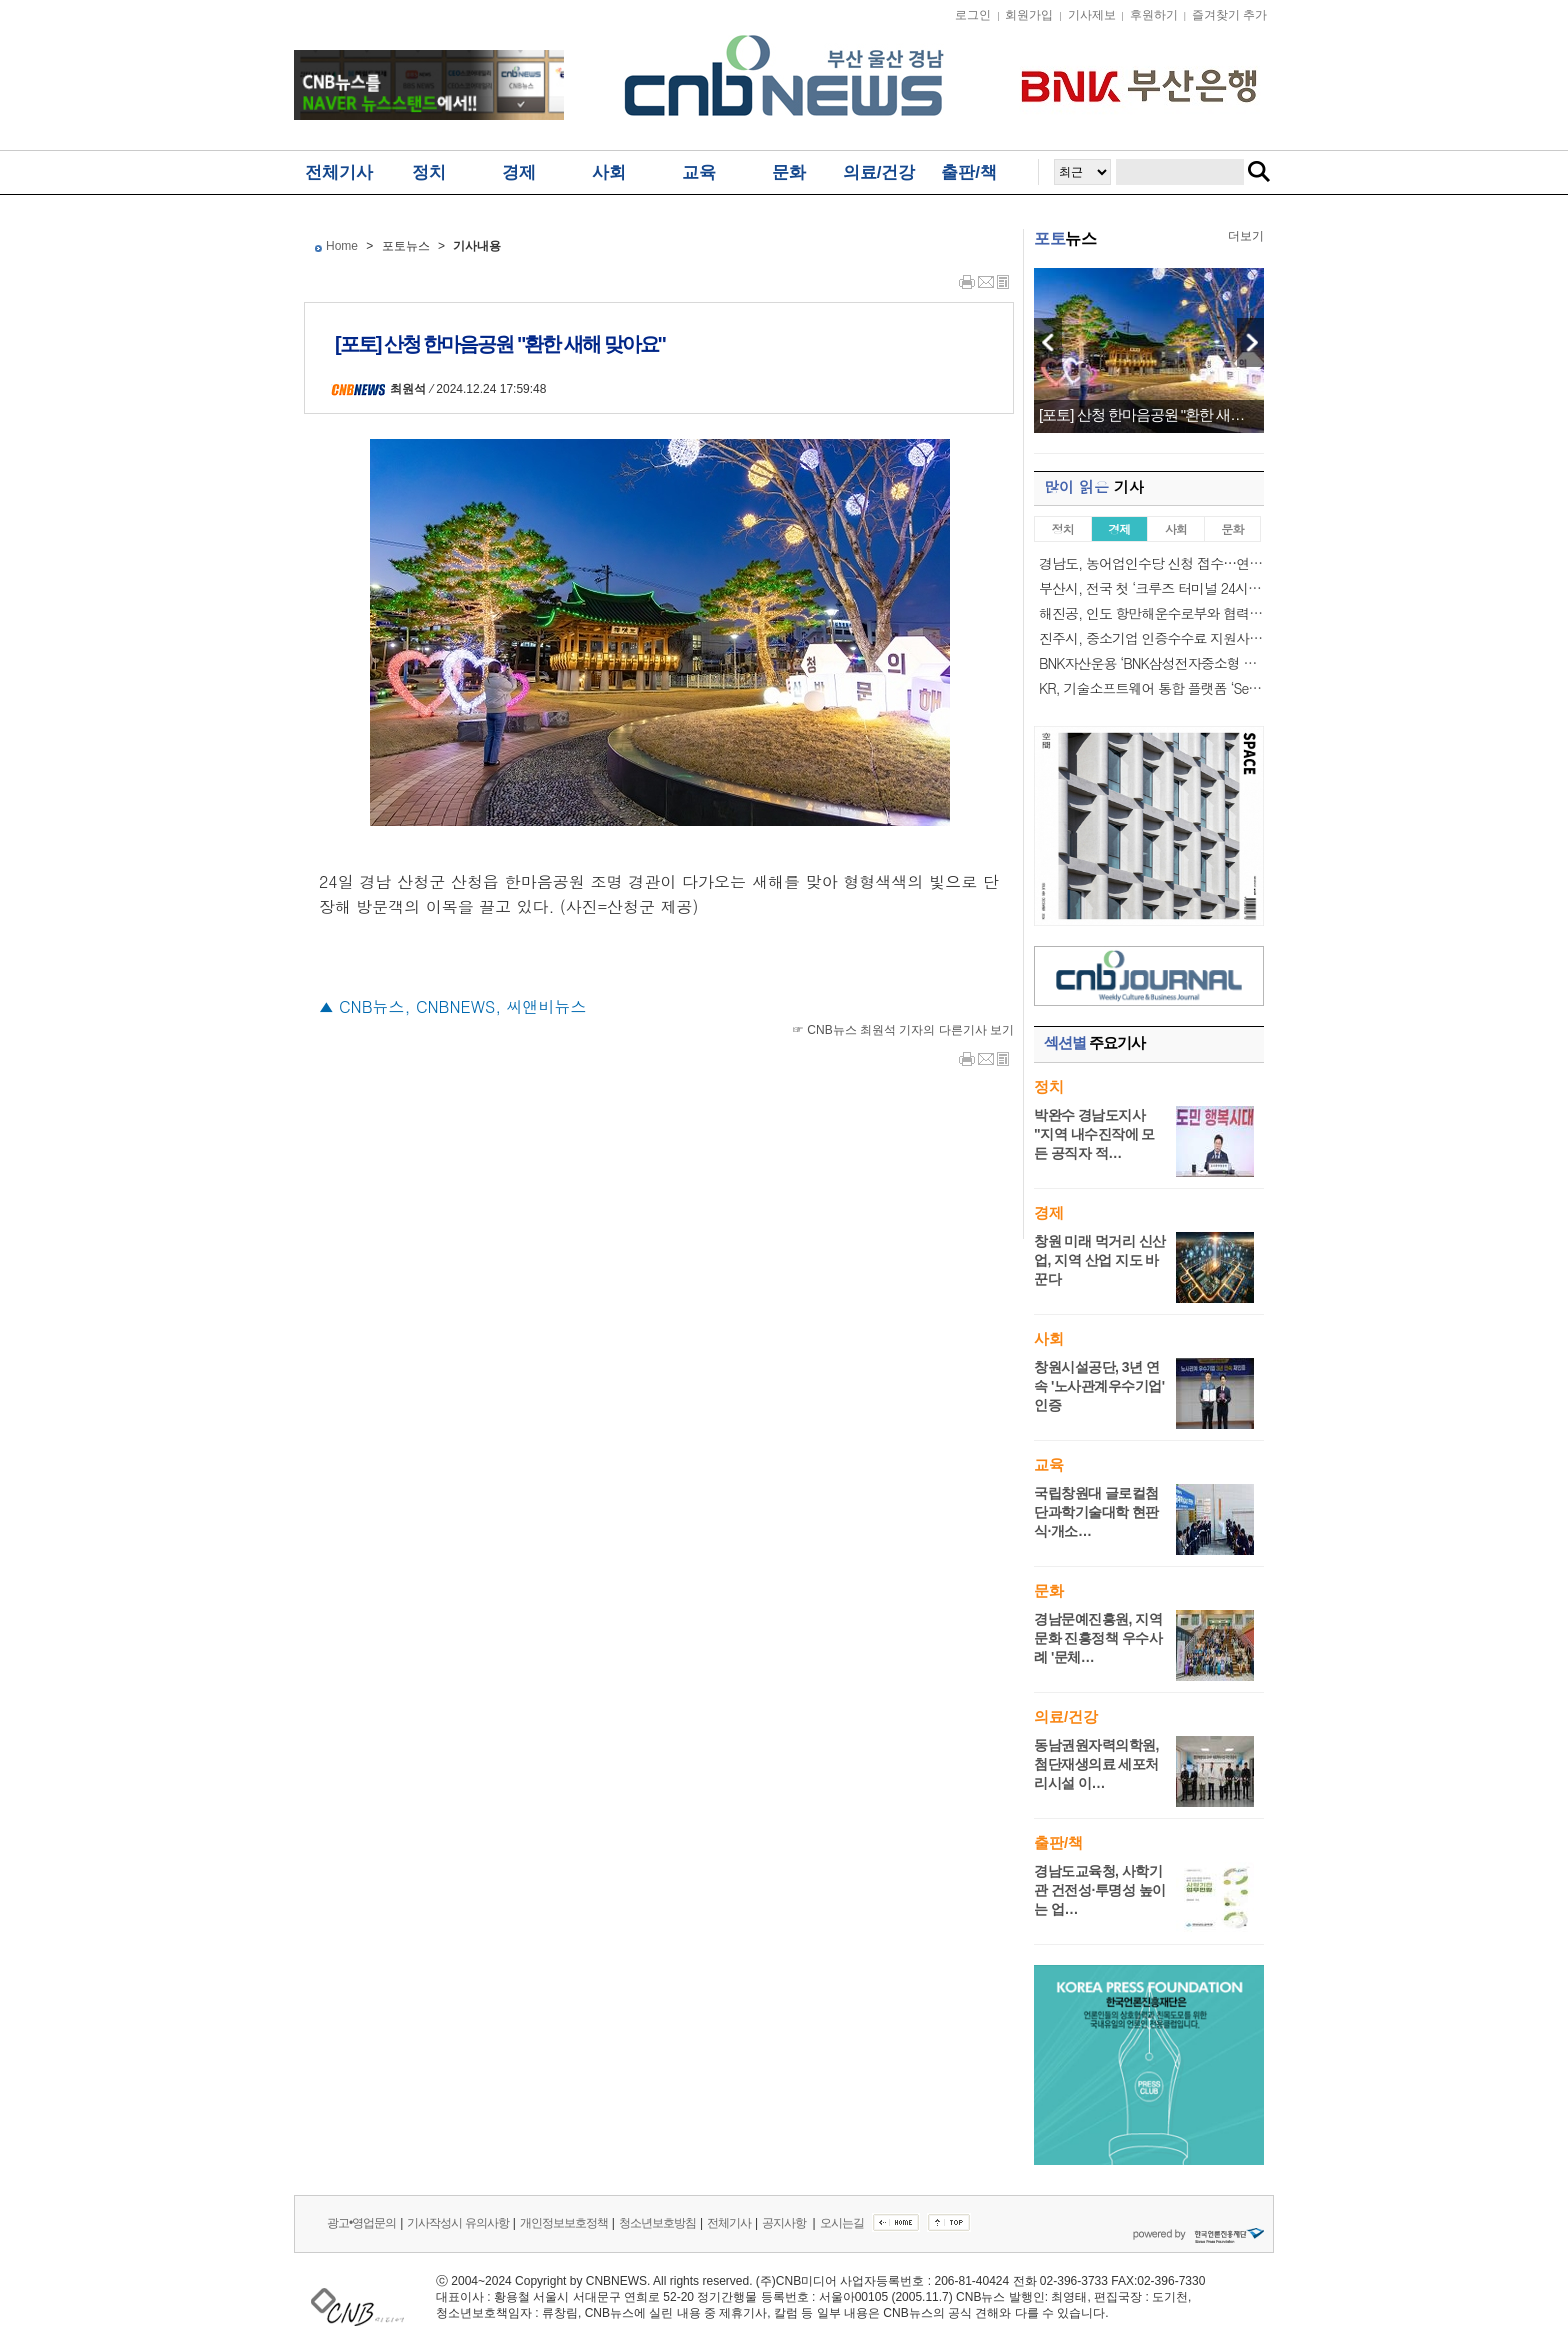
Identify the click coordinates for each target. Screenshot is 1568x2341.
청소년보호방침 (657, 2223)
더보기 (1246, 236)
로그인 (973, 15)
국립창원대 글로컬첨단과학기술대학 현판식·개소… (1096, 1512)
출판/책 (969, 172)
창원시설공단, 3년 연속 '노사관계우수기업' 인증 (1099, 1386)
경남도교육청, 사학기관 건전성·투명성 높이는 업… (1100, 1890)
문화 (789, 172)
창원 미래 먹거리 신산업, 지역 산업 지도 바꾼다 (1100, 1260)
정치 (429, 172)
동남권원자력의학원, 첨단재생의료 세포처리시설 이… (1096, 1764)
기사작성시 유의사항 (457, 2223)
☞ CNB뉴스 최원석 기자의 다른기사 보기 (903, 1030)
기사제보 (1092, 15)
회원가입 (1029, 15)
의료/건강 (879, 172)
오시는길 (842, 2223)
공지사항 (785, 2223)
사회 (609, 172)
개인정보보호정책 (564, 2223)
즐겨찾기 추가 (1229, 15)
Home (342, 246)
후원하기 (1154, 15)
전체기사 (339, 172)
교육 (699, 172)
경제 (519, 172)
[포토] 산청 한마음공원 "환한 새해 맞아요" (1149, 415)
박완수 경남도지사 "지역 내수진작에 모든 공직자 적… (1094, 1134)
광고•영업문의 (361, 2223)
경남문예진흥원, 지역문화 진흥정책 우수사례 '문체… (1098, 1638)
